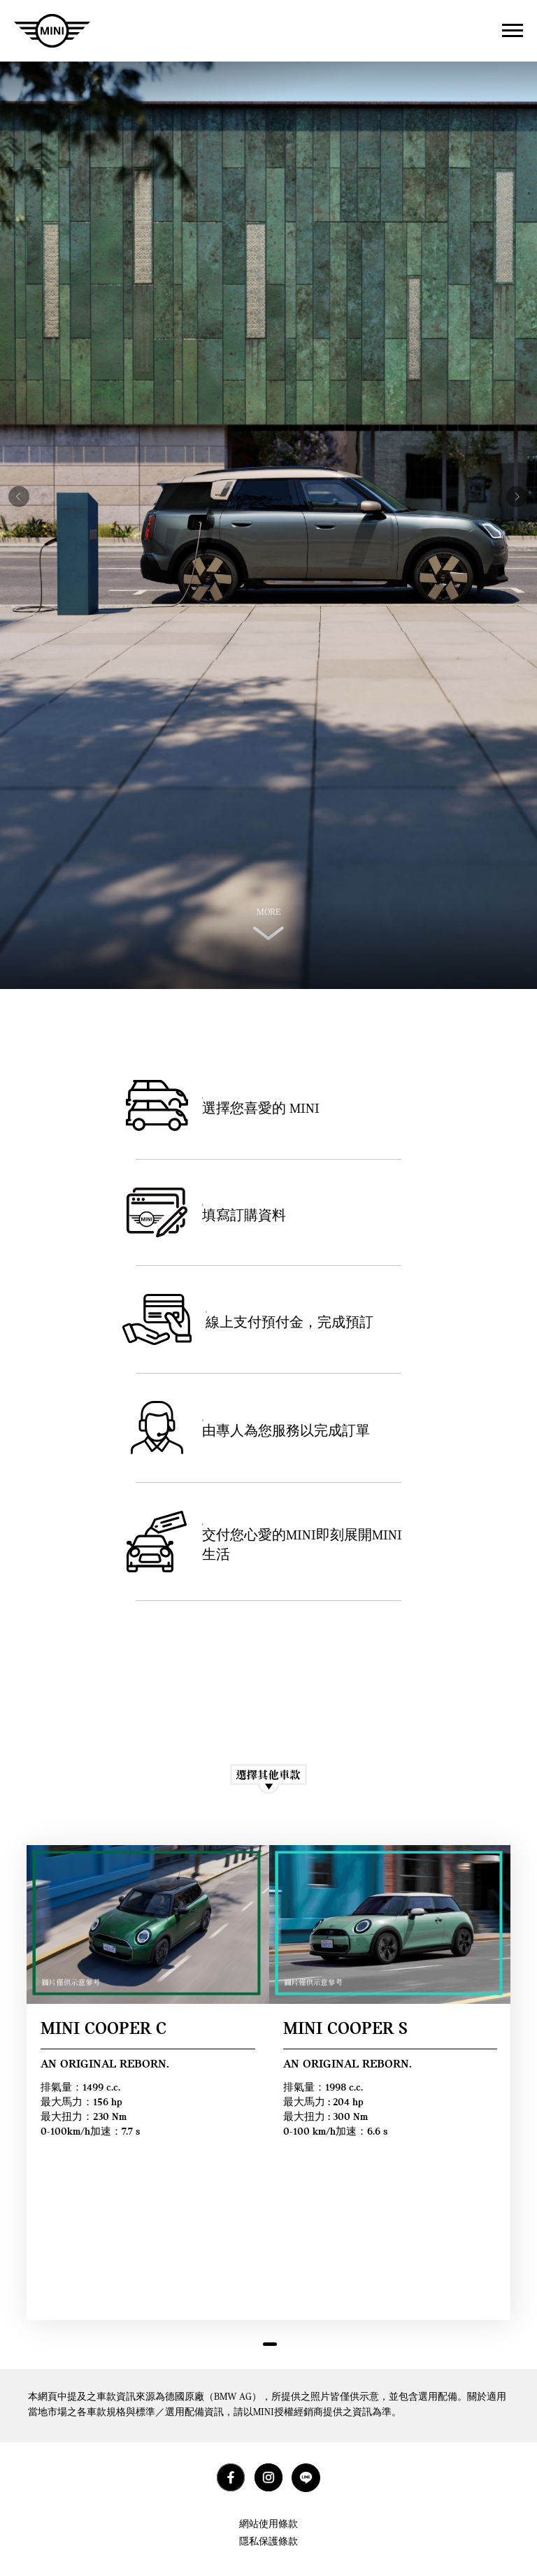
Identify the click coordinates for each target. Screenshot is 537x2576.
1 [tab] (270, 2349)
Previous (15, 486)
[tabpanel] (147, 2082)
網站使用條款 (268, 2524)
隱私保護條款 (268, 2542)
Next (513, 486)
